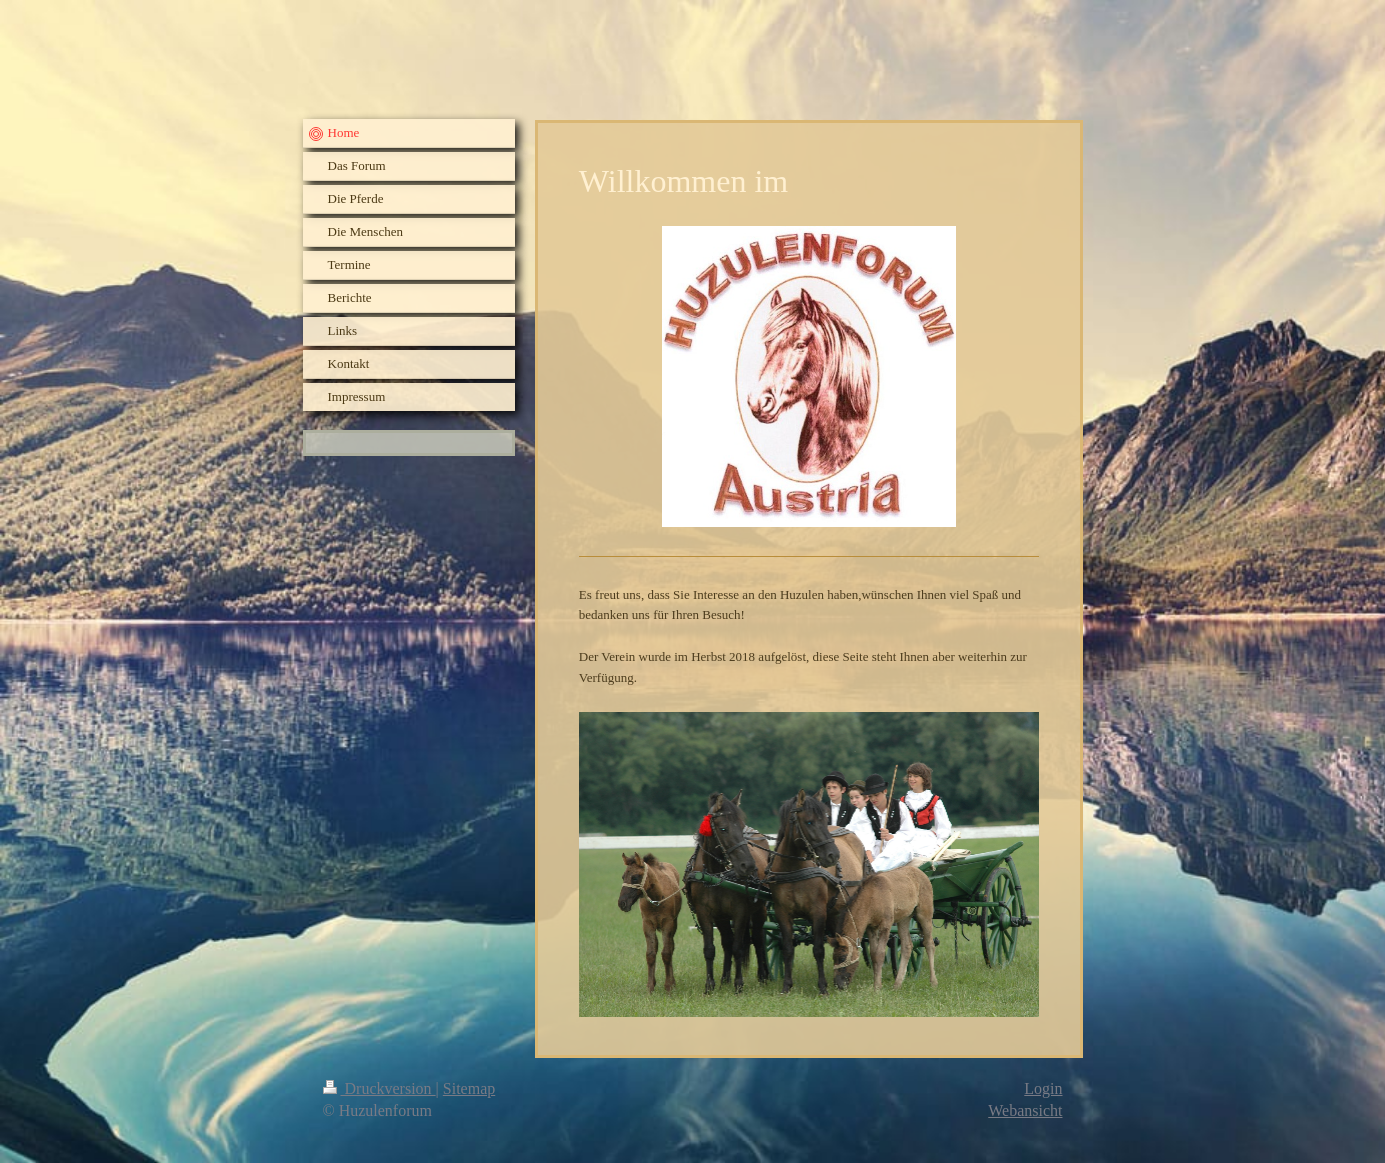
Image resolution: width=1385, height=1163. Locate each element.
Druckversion (379, 1088)
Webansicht (1025, 1110)
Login (1043, 1088)
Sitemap (469, 1088)
